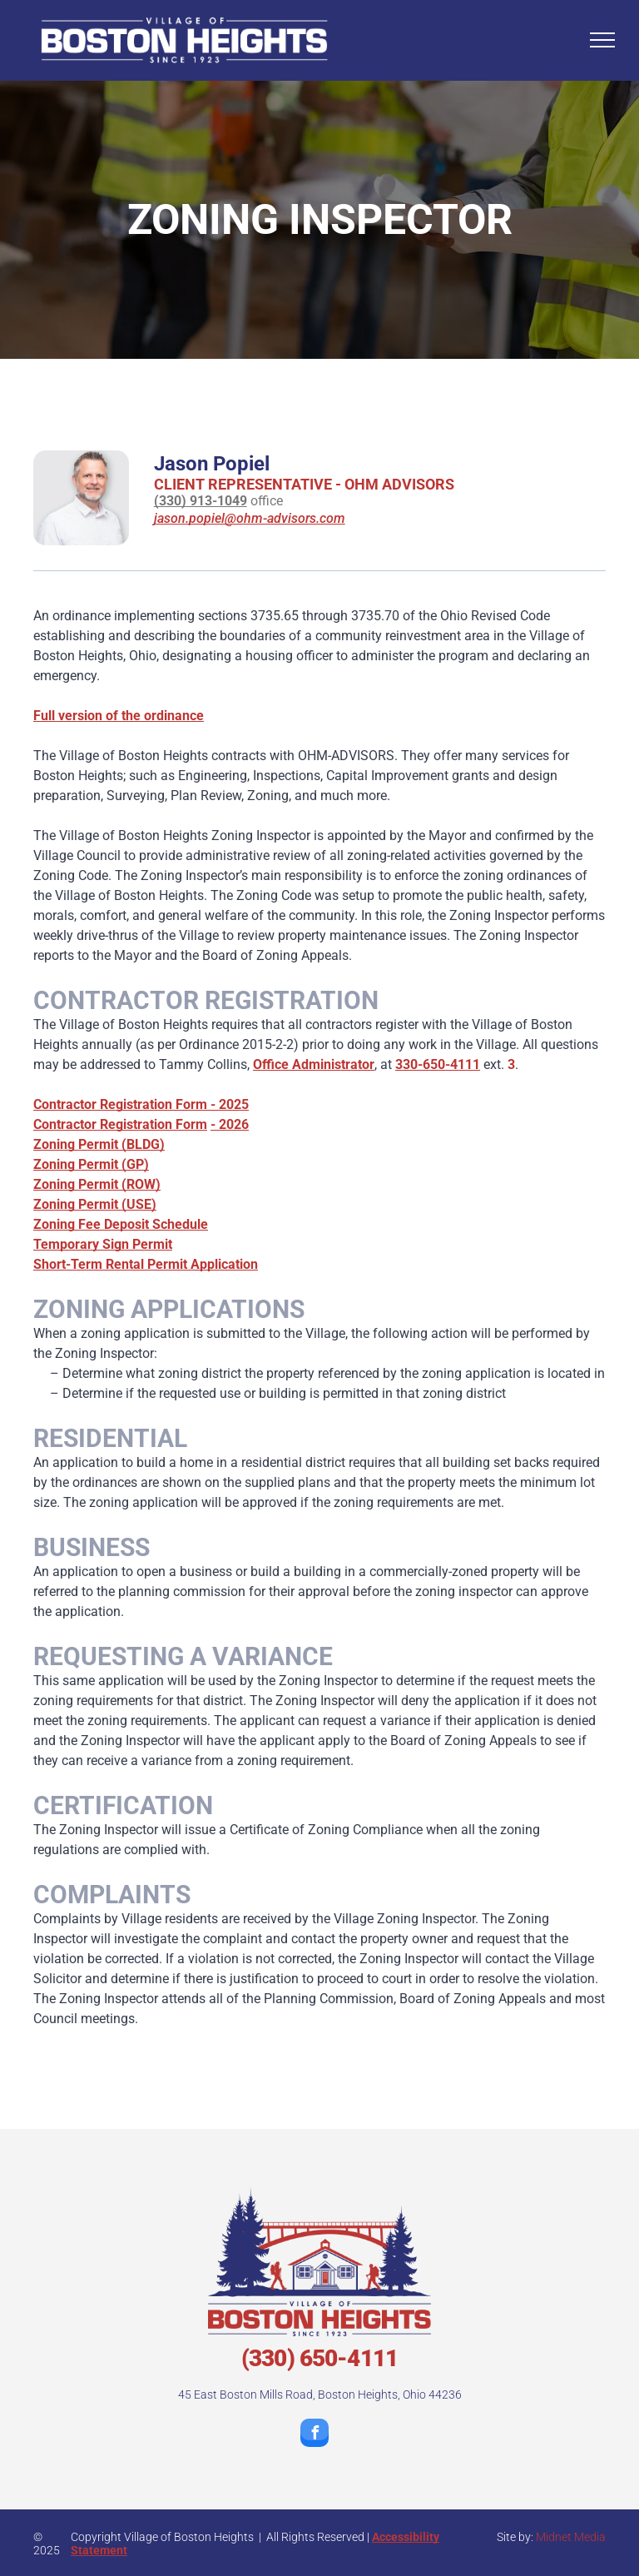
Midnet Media (571, 2537)
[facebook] (314, 2435)
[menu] (602, 40)
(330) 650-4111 (319, 2358)
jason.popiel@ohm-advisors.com (249, 518)
